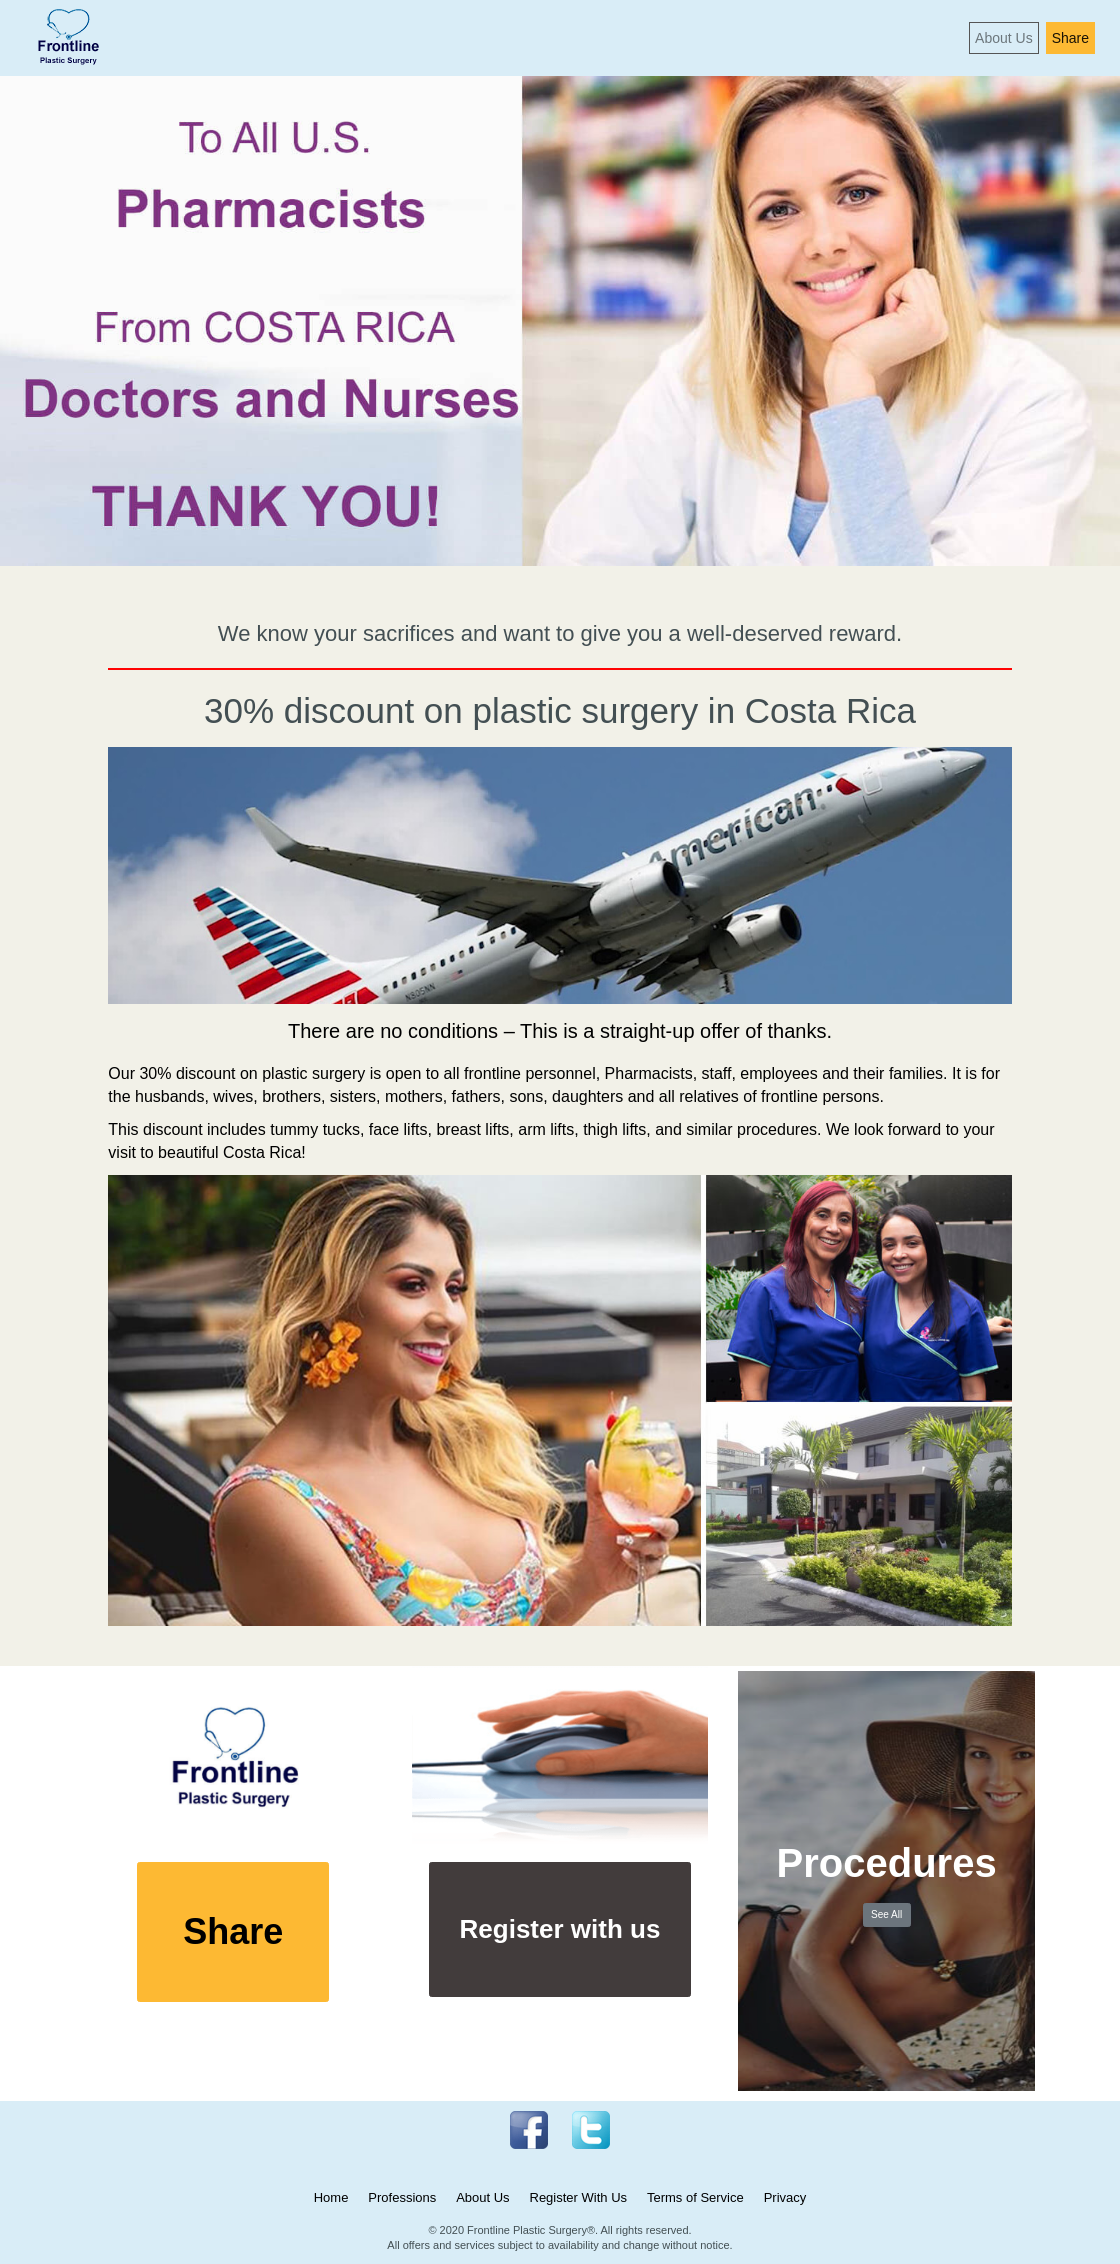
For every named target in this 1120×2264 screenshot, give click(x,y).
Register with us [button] (560, 1929)
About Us (1004, 38)
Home (331, 2197)
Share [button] (233, 1931)
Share (1070, 38)
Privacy (785, 2197)
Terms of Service (695, 2197)
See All (886, 1914)
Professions (402, 2197)
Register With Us (579, 2197)
